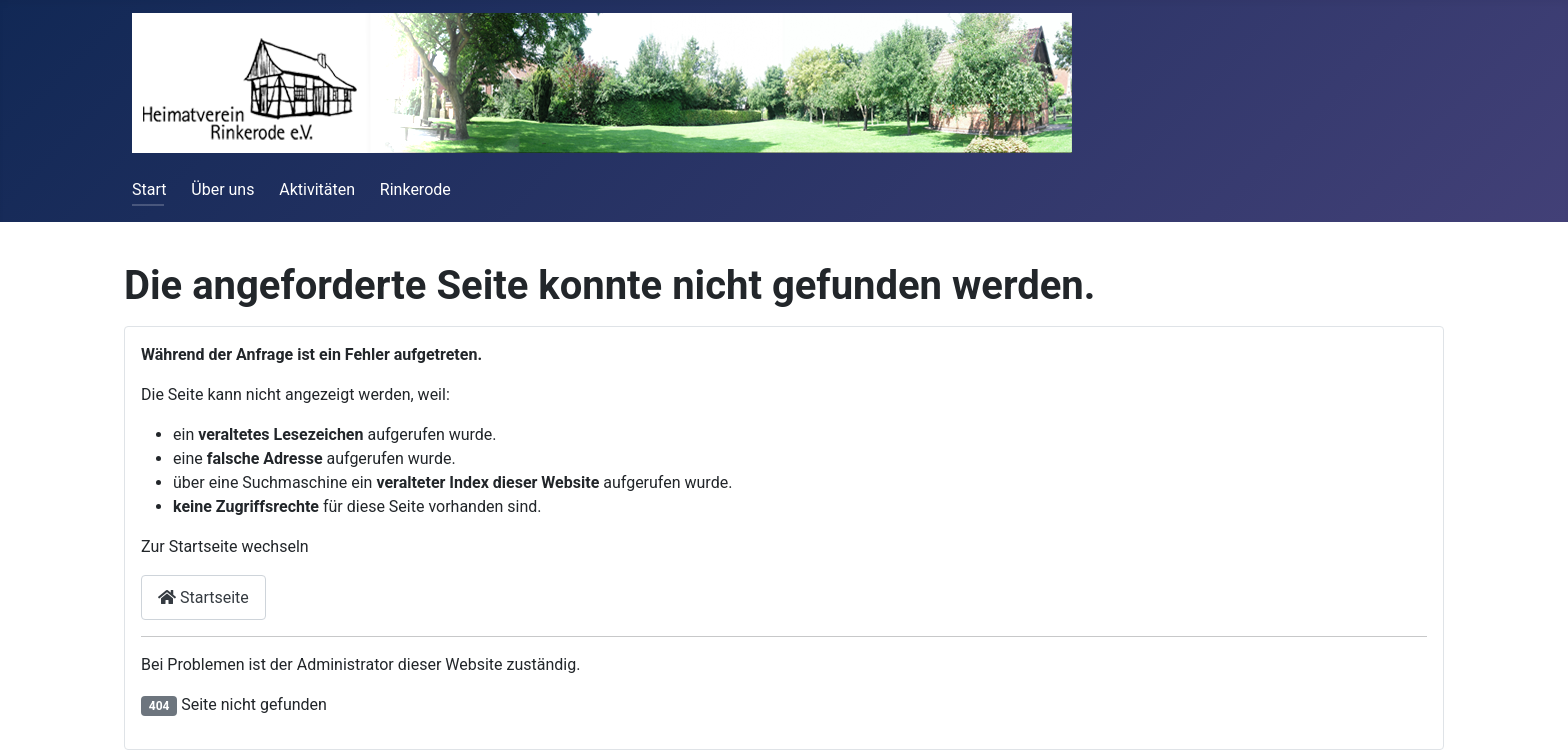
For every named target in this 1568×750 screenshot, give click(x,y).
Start (149, 189)
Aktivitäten (317, 189)
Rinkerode (415, 189)
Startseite (203, 597)
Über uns (222, 189)
